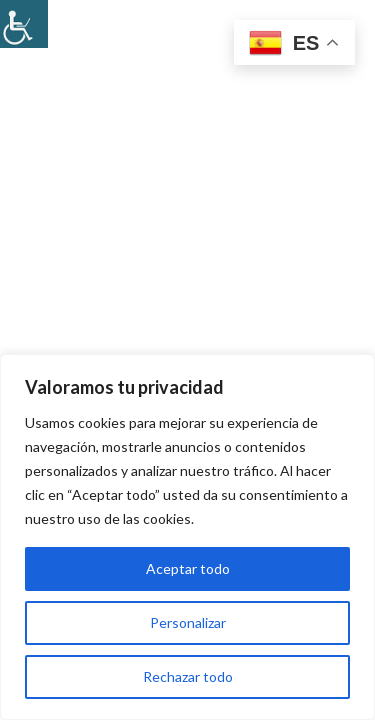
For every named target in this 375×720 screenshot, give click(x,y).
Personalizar (188, 622)
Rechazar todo (188, 676)
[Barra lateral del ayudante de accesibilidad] (24, 24)
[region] (187, 537)
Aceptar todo (188, 568)
